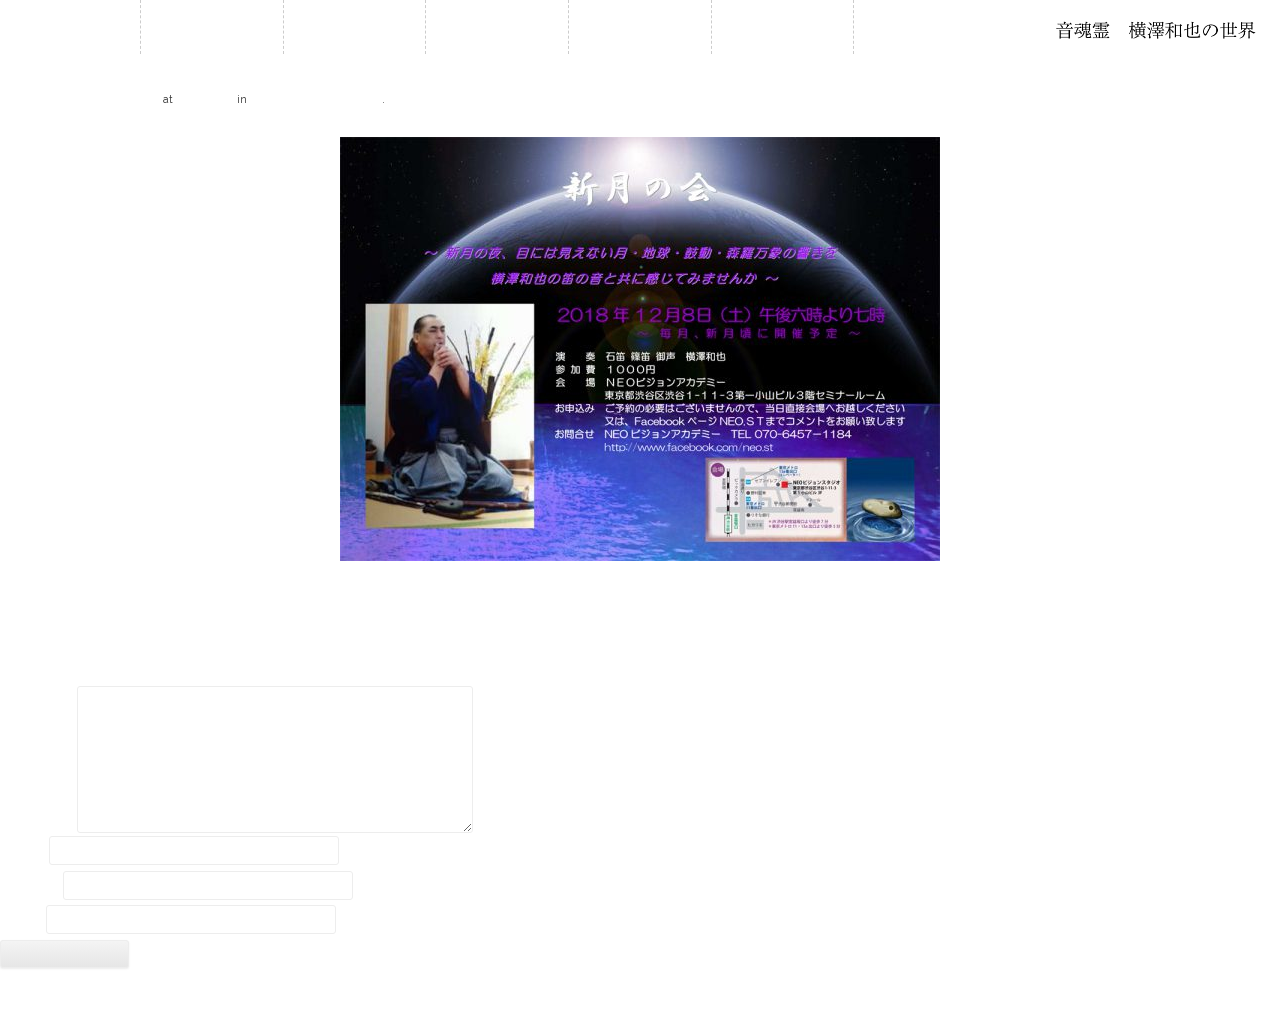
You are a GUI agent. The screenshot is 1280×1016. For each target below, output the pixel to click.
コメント (37, 703)
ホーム (212, 26)
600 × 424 (205, 98)
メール (30, 885)
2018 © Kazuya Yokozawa (640, 994)
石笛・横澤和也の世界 (1156, 30)
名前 (23, 850)
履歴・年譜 (497, 26)
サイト (21, 920)
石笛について (640, 26)
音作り (782, 26)
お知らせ (354, 26)
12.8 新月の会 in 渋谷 (315, 98)
